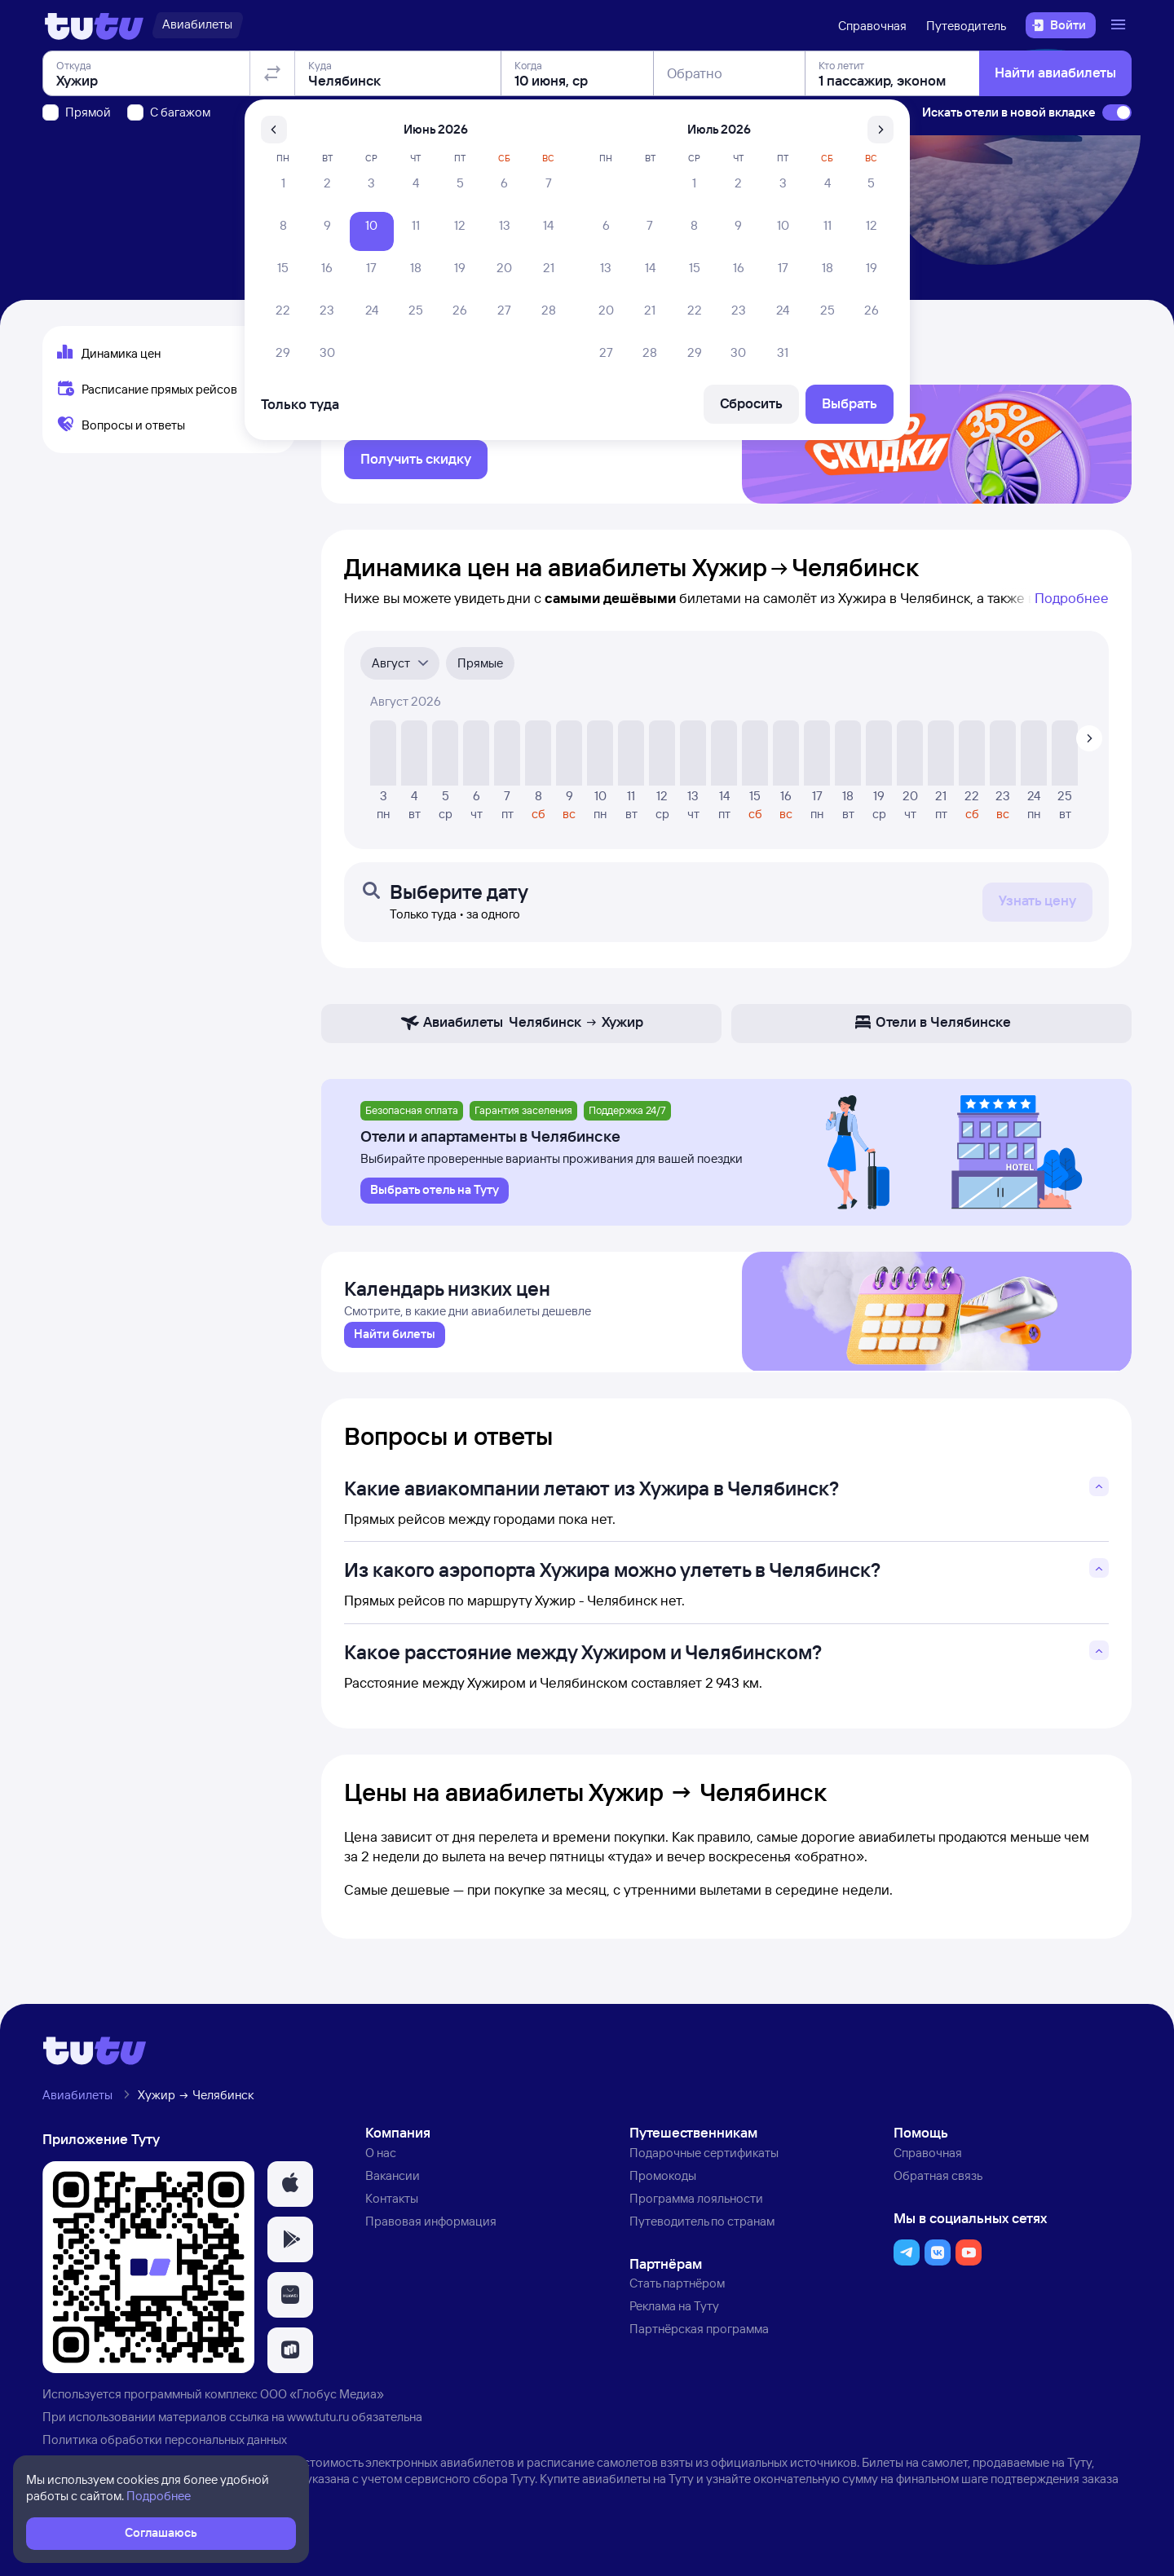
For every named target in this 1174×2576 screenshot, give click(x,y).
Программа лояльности (696, 2215)
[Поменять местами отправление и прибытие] (272, 166)
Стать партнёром (677, 2301)
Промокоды (662, 2192)
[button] (290, 2202)
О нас (380, 2170)
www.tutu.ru (318, 2434)
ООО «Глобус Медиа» (322, 2412)
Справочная (872, 25)
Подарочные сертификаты (704, 2170)
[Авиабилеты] (197, 25)
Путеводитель (966, 25)
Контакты (391, 2215)
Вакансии (392, 2192)
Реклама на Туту (674, 2324)
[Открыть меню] (1120, 25)
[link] (394, 1352)
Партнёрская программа (699, 2346)
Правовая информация (431, 2238)
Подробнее (1072, 607)
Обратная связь (938, 2192)
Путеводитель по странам (702, 2238)
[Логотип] (94, 25)
